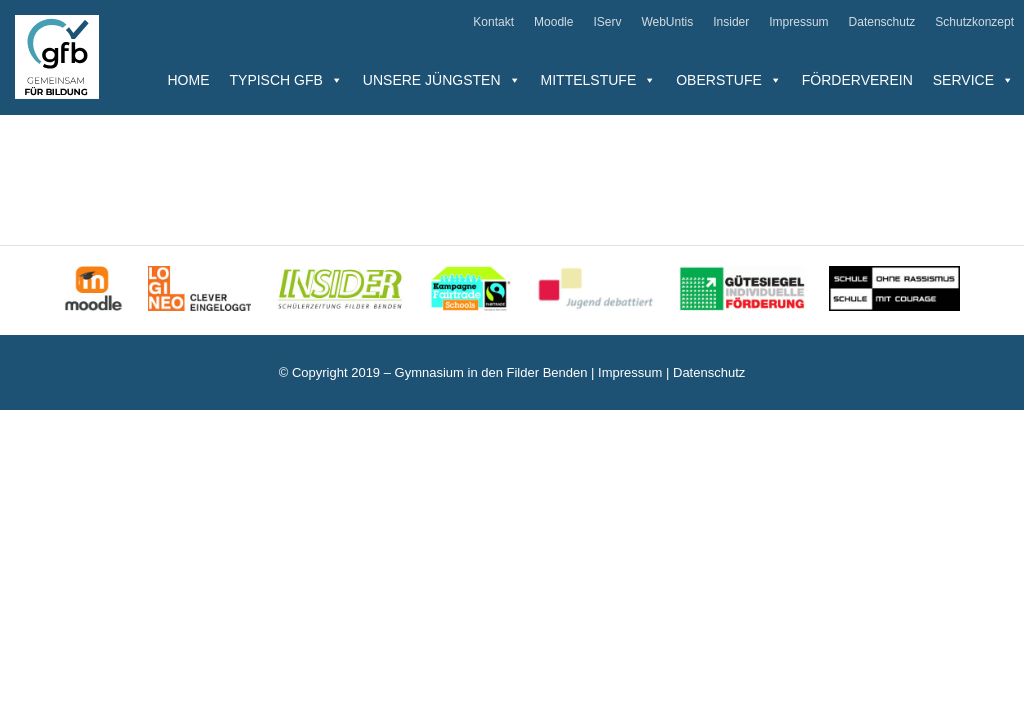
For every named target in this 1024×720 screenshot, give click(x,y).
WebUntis (667, 22)
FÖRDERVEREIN (857, 80)
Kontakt (493, 22)
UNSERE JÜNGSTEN (442, 80)
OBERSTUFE (729, 80)
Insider (731, 22)
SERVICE (973, 80)
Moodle (553, 22)
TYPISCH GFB (286, 80)
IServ (607, 22)
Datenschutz (882, 22)
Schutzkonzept (974, 22)
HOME (189, 80)
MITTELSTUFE (599, 80)
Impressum (798, 22)
